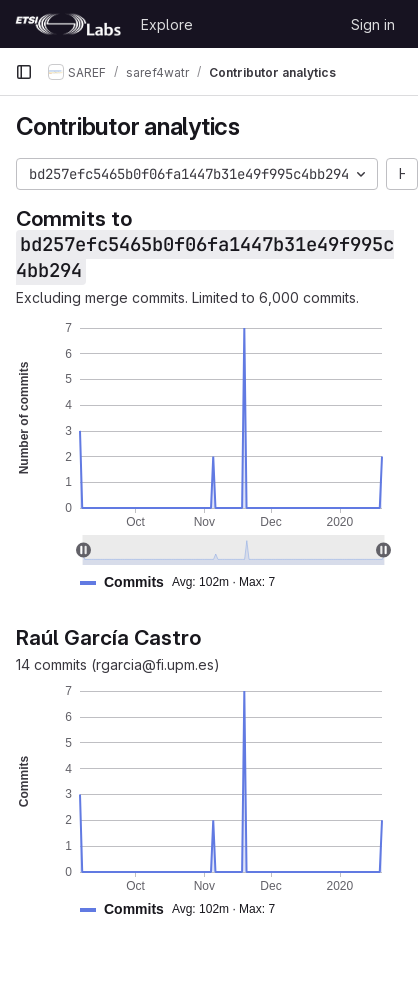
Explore (167, 24)
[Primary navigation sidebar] (24, 72)
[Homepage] (68, 24)
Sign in (373, 24)
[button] (185, 582)
